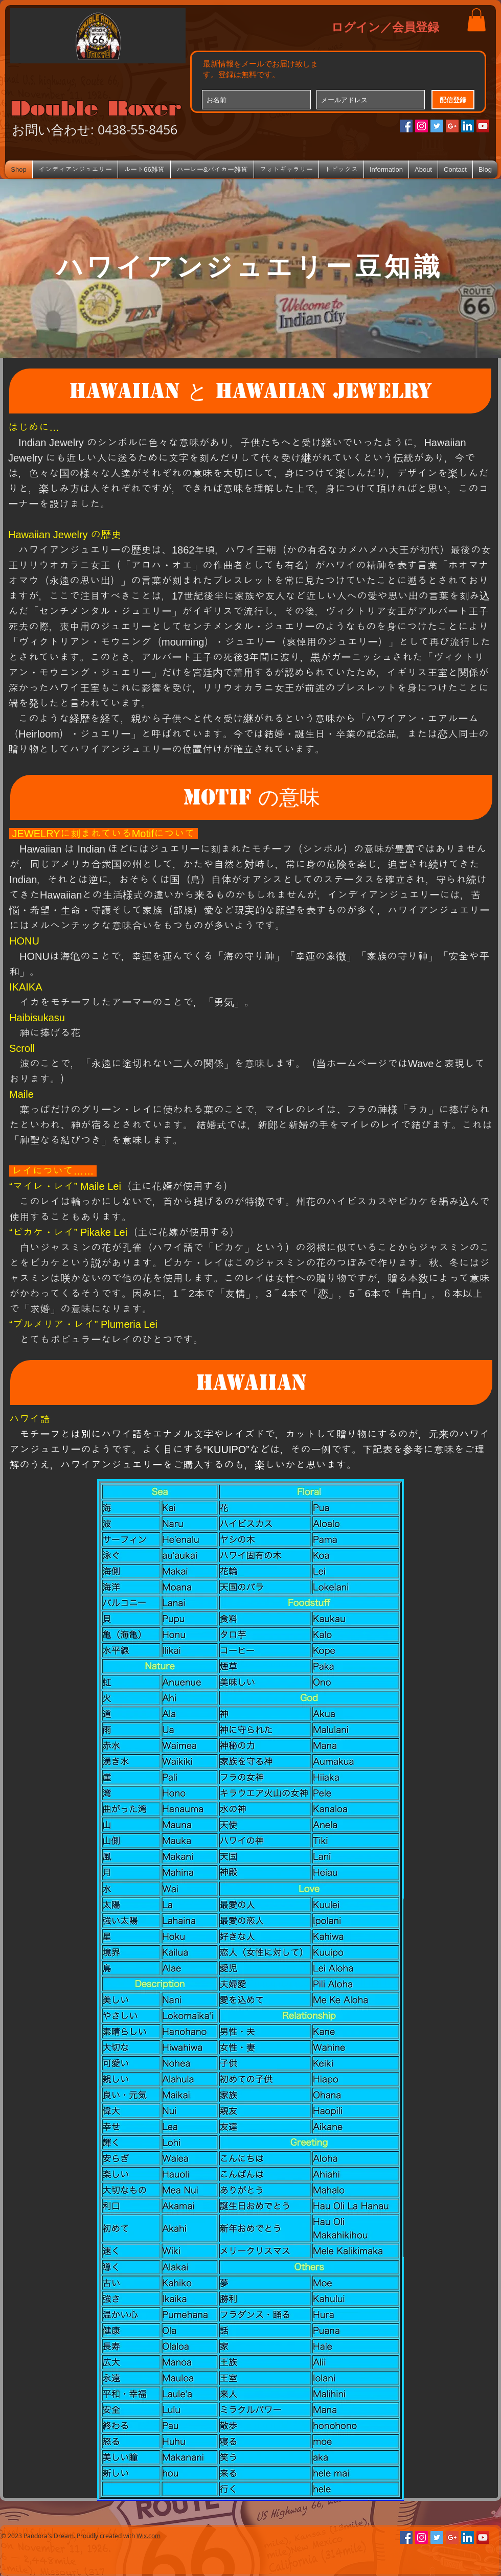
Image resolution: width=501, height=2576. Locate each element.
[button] (476, 19)
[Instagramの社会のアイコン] (421, 126)
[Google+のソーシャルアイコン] (452, 126)
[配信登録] (452, 99)
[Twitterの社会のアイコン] (436, 126)
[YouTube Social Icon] (482, 126)
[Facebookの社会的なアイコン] (406, 126)
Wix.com (148, 2536)
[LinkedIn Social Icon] (467, 126)
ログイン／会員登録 (385, 26)
